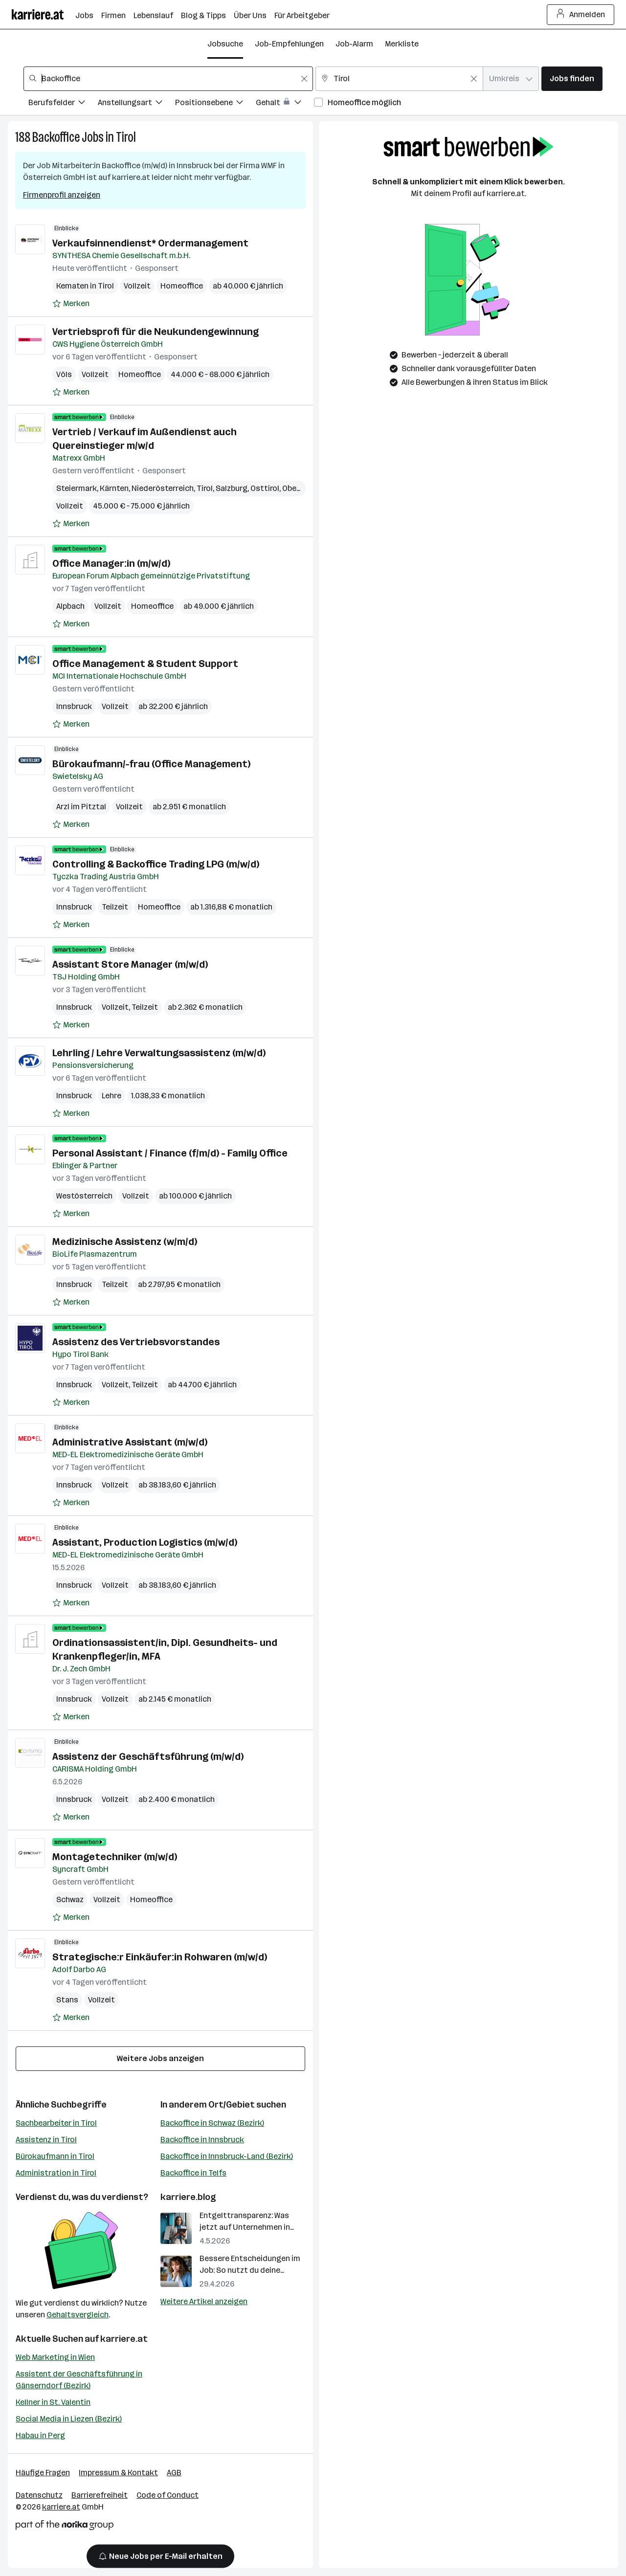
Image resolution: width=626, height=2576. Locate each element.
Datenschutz (39, 2495)
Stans (67, 1999)
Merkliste (402, 43)
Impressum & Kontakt (118, 2472)
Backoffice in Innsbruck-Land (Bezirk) (226, 2156)
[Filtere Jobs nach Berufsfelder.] (63, 104)
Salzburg (231, 488)
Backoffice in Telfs (193, 2172)
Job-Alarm (354, 43)
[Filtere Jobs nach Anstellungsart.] (136, 104)
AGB (174, 2472)
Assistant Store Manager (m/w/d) (130, 964)
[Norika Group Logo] (64, 2526)
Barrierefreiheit (99, 2495)
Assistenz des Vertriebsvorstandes (136, 1342)
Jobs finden (572, 78)
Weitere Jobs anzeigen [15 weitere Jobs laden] (160, 2058)
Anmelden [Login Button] (581, 15)
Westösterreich (84, 1195)
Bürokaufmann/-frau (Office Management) (151, 764)
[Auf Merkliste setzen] (70, 304)
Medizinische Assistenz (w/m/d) (124, 1241)
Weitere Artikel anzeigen (203, 2301)
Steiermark (76, 488)
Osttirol (264, 488)
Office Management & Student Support (145, 663)
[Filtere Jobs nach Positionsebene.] (215, 104)
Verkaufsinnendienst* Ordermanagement (150, 243)
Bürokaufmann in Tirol (55, 2156)
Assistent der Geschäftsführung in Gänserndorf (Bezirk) (79, 2379)
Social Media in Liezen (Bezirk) (69, 2418)
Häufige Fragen (43, 2472)
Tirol (126, 137)
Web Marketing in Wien (55, 2357)
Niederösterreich (163, 488)
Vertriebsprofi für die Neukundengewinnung (155, 331)
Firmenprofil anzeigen (61, 195)
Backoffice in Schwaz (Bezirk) (212, 2123)
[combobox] (168, 79)
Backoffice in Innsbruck (202, 2139)
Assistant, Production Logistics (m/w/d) (144, 1542)
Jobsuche (225, 43)
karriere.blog (188, 2197)
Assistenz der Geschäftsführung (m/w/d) (148, 1756)
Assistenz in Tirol (46, 2139)
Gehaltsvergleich (77, 2314)
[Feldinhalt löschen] (304, 79)
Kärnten (114, 488)
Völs (64, 374)
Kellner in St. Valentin (53, 2402)
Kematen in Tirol (85, 285)
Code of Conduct (167, 2495)
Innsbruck (74, 706)
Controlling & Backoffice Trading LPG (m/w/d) (155, 864)
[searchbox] (168, 79)
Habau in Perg (40, 2435)
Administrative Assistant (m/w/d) (129, 1442)
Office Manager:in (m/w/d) (111, 563)
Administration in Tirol (56, 2172)
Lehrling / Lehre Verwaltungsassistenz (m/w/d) (159, 1053)
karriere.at (124, 2338)
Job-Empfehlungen (289, 43)
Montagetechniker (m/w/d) (114, 1857)
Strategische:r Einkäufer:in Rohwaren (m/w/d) (159, 1957)
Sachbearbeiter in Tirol (56, 2123)
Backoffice (56, 137)
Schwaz (70, 1899)
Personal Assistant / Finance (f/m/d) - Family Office (170, 1153)
